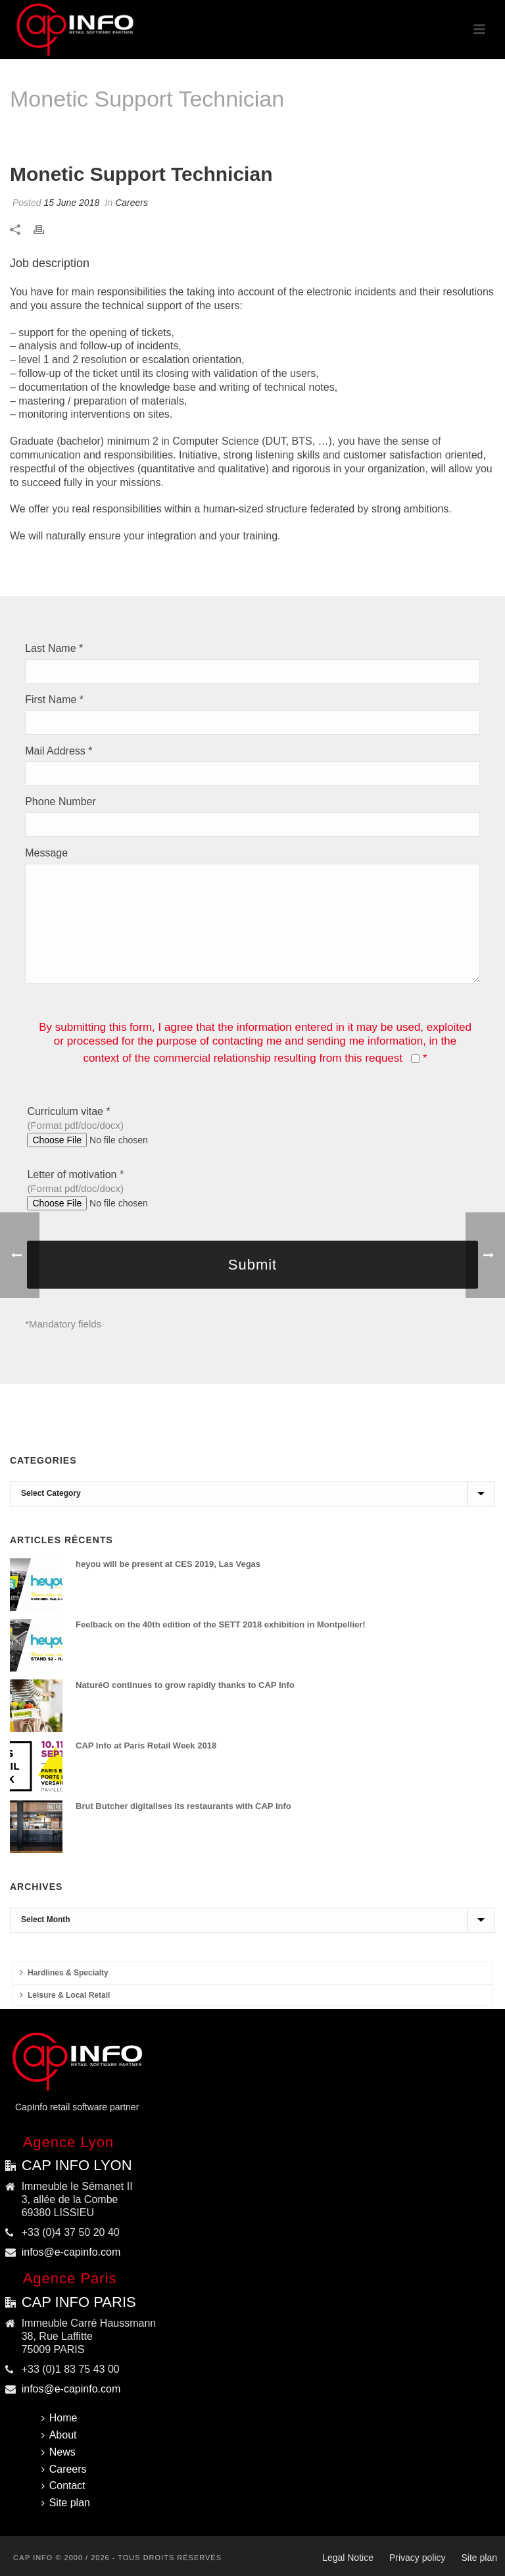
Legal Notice (347, 2557)
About (59, 2434)
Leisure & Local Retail (65, 1995)
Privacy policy (417, 2557)
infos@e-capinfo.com (71, 2252)
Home (298, 132)
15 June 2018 (71, 202)
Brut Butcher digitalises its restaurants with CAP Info (183, 1806)
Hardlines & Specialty (64, 1972)
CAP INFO (33, 2558)
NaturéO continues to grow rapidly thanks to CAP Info (185, 1685)
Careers (334, 132)
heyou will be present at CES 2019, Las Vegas (168, 1564)
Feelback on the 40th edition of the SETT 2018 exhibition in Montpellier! (221, 1624)
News (58, 2452)
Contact (63, 2485)
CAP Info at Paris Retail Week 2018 (146, 1745)
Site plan (65, 2502)
